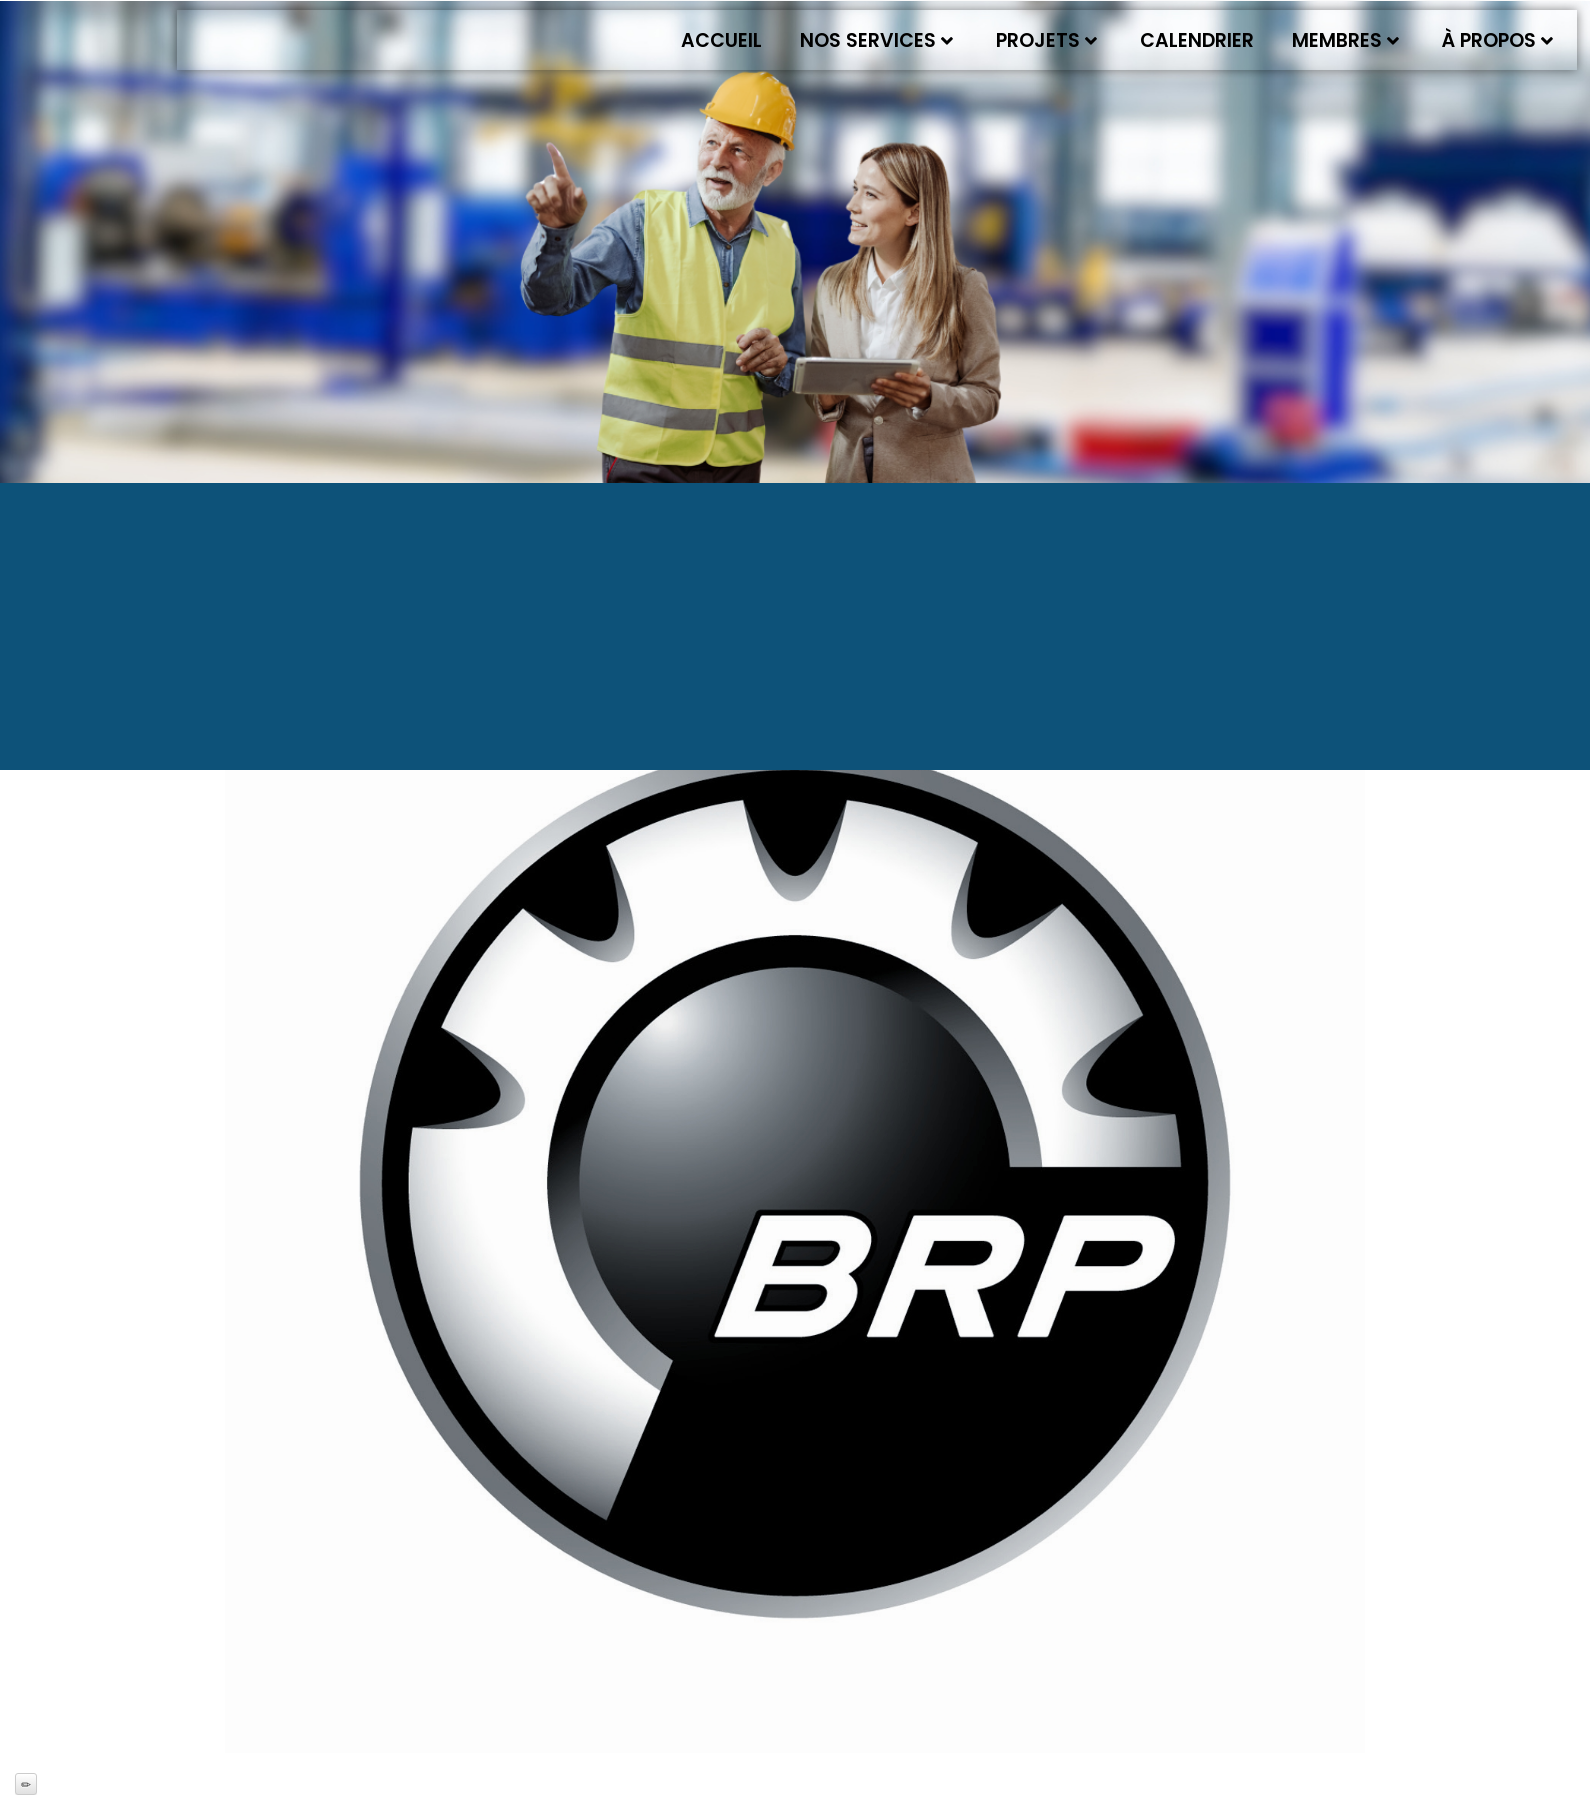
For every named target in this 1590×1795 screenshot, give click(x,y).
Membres (1345, 40)
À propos (1497, 40)
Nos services (876, 40)
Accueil (721, 40)
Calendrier (1197, 40)
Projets (1046, 40)
